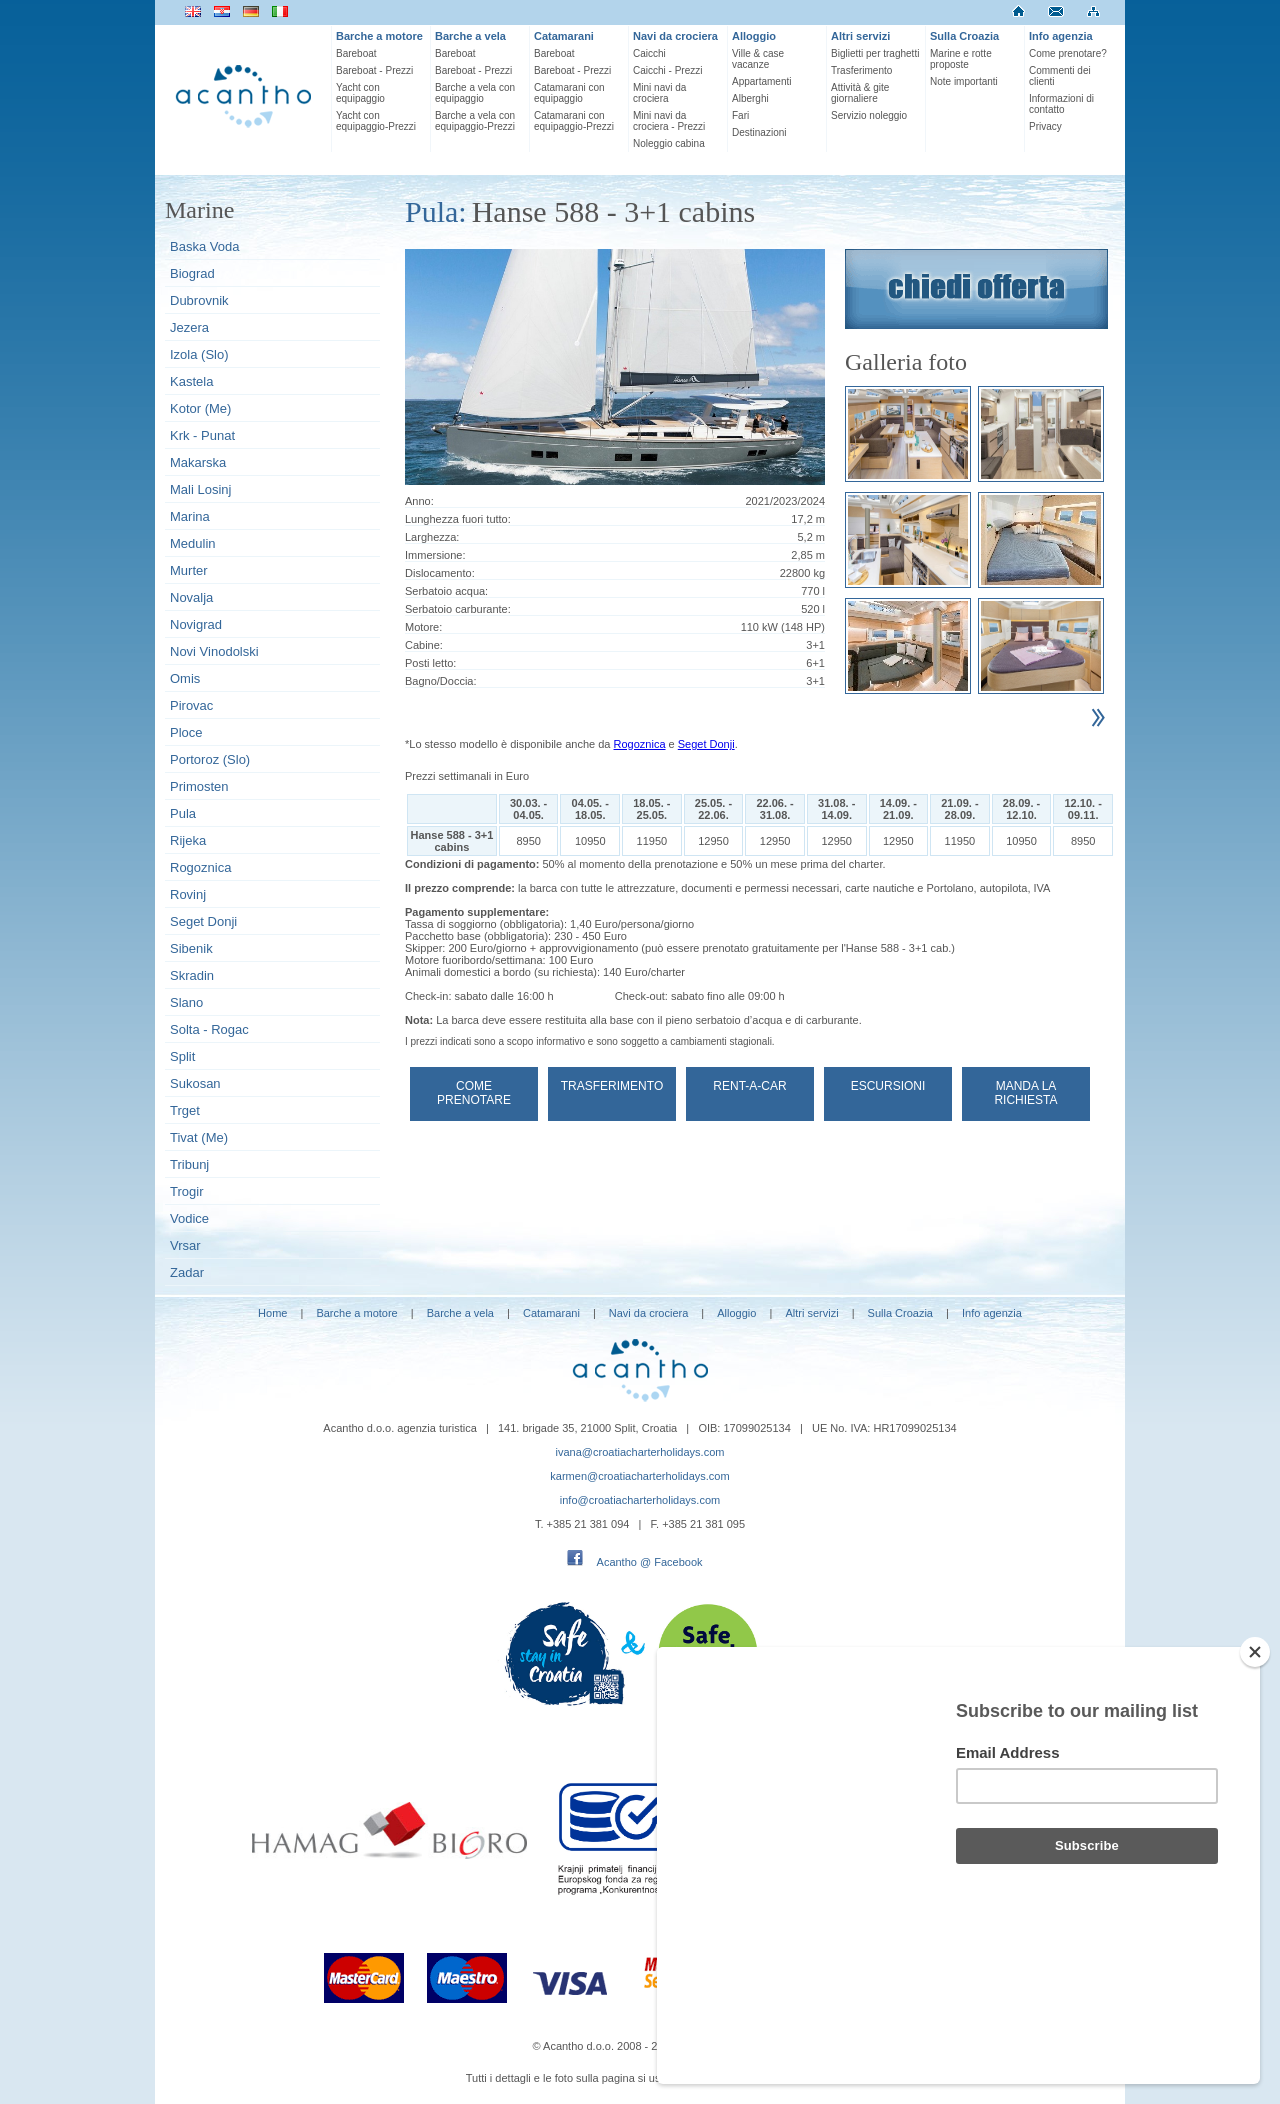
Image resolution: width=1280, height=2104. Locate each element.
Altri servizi (860, 36)
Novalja (191, 597)
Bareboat (356, 53)
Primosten (199, 786)
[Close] (1255, 1759)
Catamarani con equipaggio (569, 93)
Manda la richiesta (1025, 1093)
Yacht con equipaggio (360, 93)
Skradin (192, 975)
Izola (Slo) (199, 354)
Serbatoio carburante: (458, 609)
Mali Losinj (200, 489)
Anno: (419, 501)
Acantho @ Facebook (650, 1562)
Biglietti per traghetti (875, 53)
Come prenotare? (1068, 53)
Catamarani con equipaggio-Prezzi (574, 121)
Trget (185, 1110)
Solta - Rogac (209, 1029)
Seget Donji (203, 921)
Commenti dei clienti (1060, 76)
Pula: (436, 211)
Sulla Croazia (964, 36)
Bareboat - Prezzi (374, 70)
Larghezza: (432, 537)
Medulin (193, 543)
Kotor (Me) (200, 408)
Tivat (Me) (199, 1137)
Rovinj (188, 894)
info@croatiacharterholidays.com (640, 1500)
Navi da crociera (675, 36)
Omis (185, 678)
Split (182, 1056)
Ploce (186, 732)
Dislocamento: (440, 573)
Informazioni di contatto (1061, 104)
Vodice (189, 1218)
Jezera (189, 327)
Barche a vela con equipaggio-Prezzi (475, 121)
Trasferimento (861, 70)
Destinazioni (759, 132)
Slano (186, 1002)
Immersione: (435, 555)
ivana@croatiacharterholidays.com (640, 1452)
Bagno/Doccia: (441, 681)
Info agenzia (1061, 36)
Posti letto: (430, 663)
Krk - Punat (202, 435)
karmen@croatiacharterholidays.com (639, 1476)
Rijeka (188, 840)
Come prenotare (474, 1093)
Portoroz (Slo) (210, 759)
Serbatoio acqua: (446, 591)
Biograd (192, 273)
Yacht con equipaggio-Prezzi (376, 121)
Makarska (198, 462)
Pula (183, 813)
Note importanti (964, 81)
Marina (190, 516)
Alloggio (754, 36)
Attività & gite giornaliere (860, 93)
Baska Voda (204, 246)
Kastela (191, 381)
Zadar (187, 1272)
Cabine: (424, 645)
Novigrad (196, 624)
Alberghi (750, 98)
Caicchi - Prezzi (667, 70)
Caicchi (649, 53)
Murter (189, 570)
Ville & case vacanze (758, 59)
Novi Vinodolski (214, 651)
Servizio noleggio (869, 115)
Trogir (186, 1191)
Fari (740, 115)
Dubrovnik (199, 300)
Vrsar (185, 1245)
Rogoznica (200, 867)
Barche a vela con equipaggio (475, 93)
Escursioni (888, 1086)
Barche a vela (470, 36)
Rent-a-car (749, 1086)
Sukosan (195, 1083)
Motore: (423, 627)
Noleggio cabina (669, 143)
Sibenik (191, 948)
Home (272, 1313)
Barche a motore (379, 36)
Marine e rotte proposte (961, 59)
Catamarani (564, 36)
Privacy (1045, 126)
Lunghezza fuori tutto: (458, 519)
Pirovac (191, 705)
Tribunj (189, 1164)
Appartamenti (761, 81)
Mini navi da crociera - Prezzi (669, 121)
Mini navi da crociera (659, 93)
